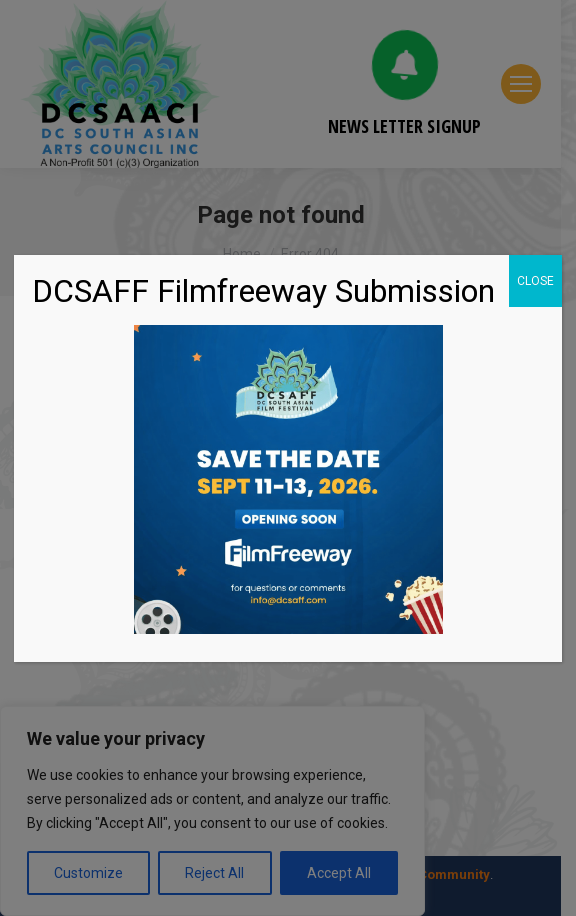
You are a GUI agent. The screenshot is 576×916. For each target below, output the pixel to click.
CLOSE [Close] (535, 281)
